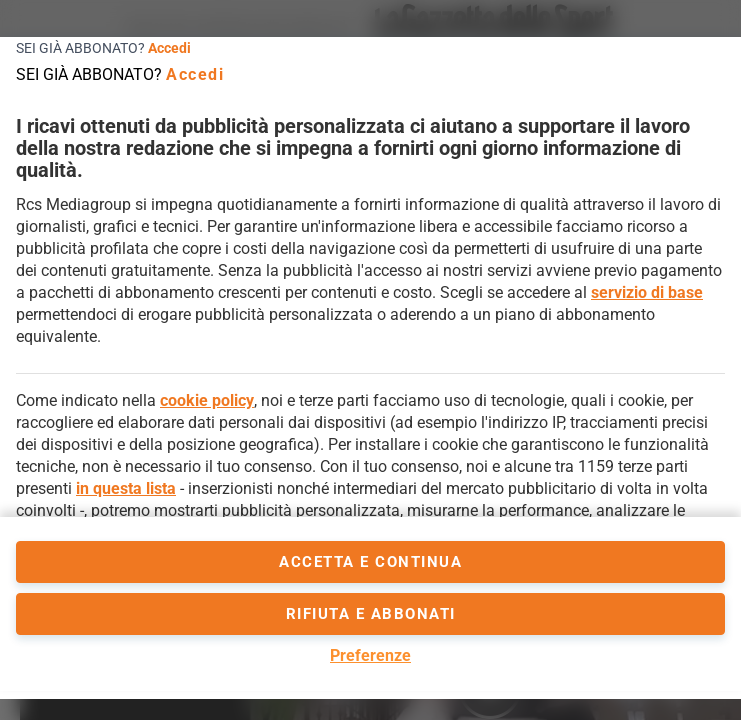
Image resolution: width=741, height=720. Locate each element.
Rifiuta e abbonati (371, 614)
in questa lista (126, 488)
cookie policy (207, 400)
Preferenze (370, 655)
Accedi (169, 48)
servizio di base (647, 292)
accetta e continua (370, 562)
